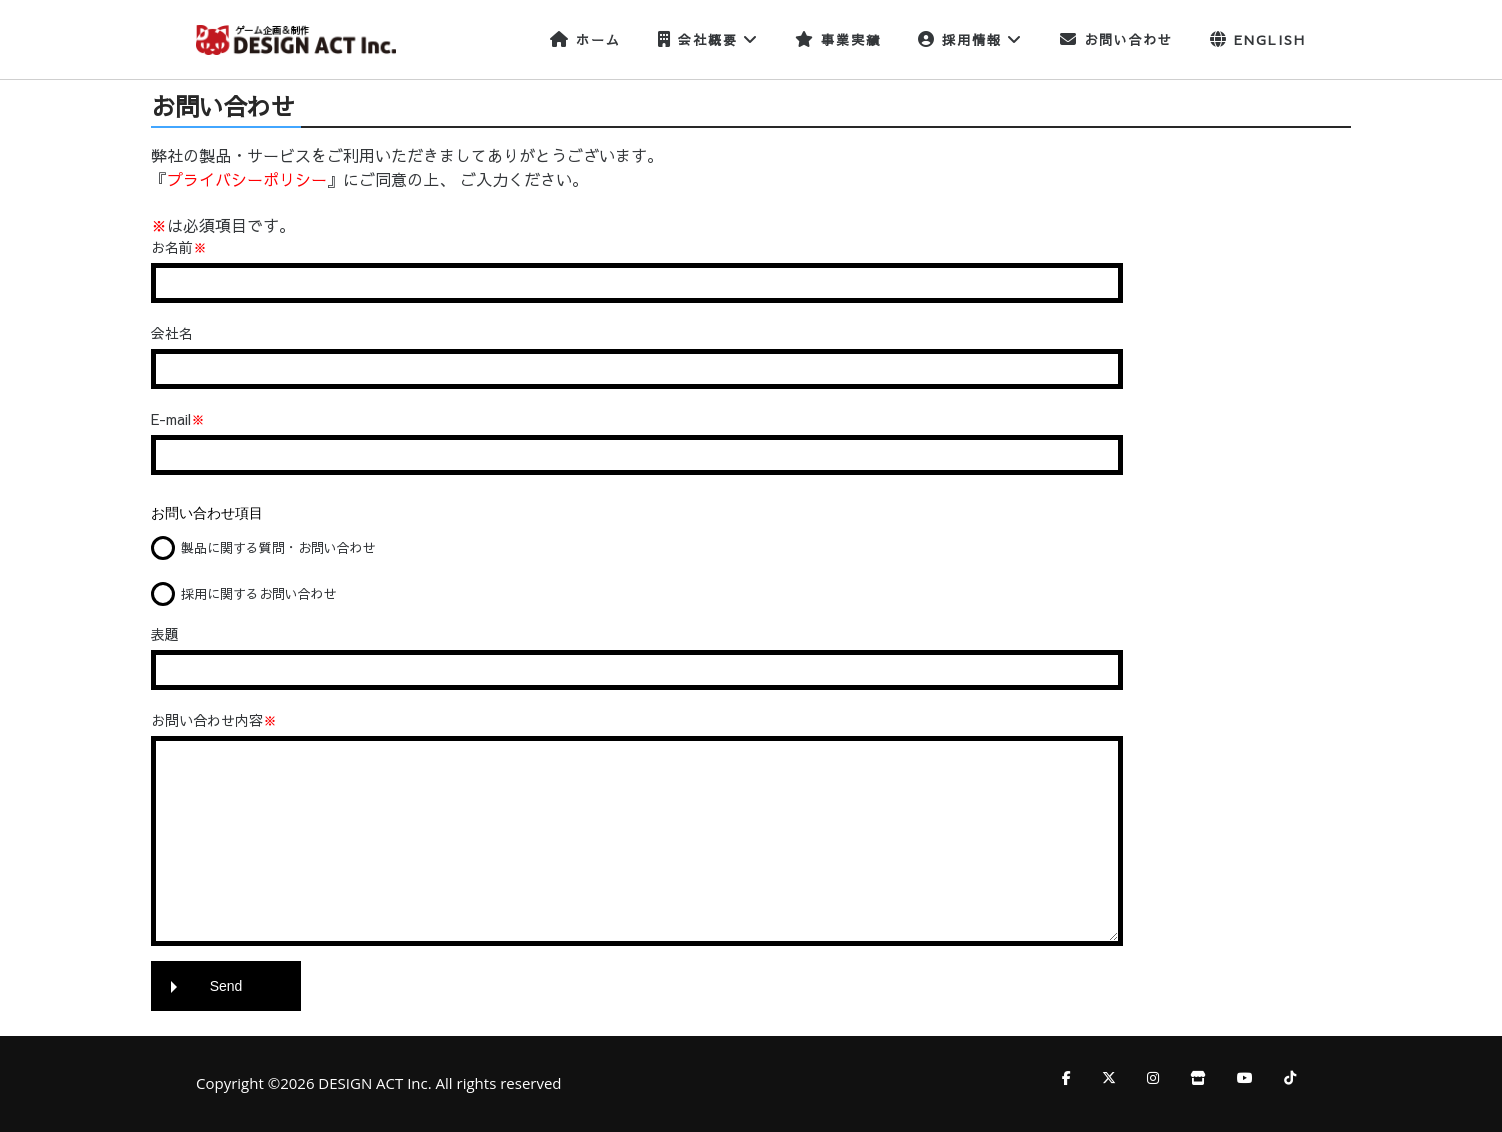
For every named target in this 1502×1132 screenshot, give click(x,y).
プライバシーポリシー (247, 179)
